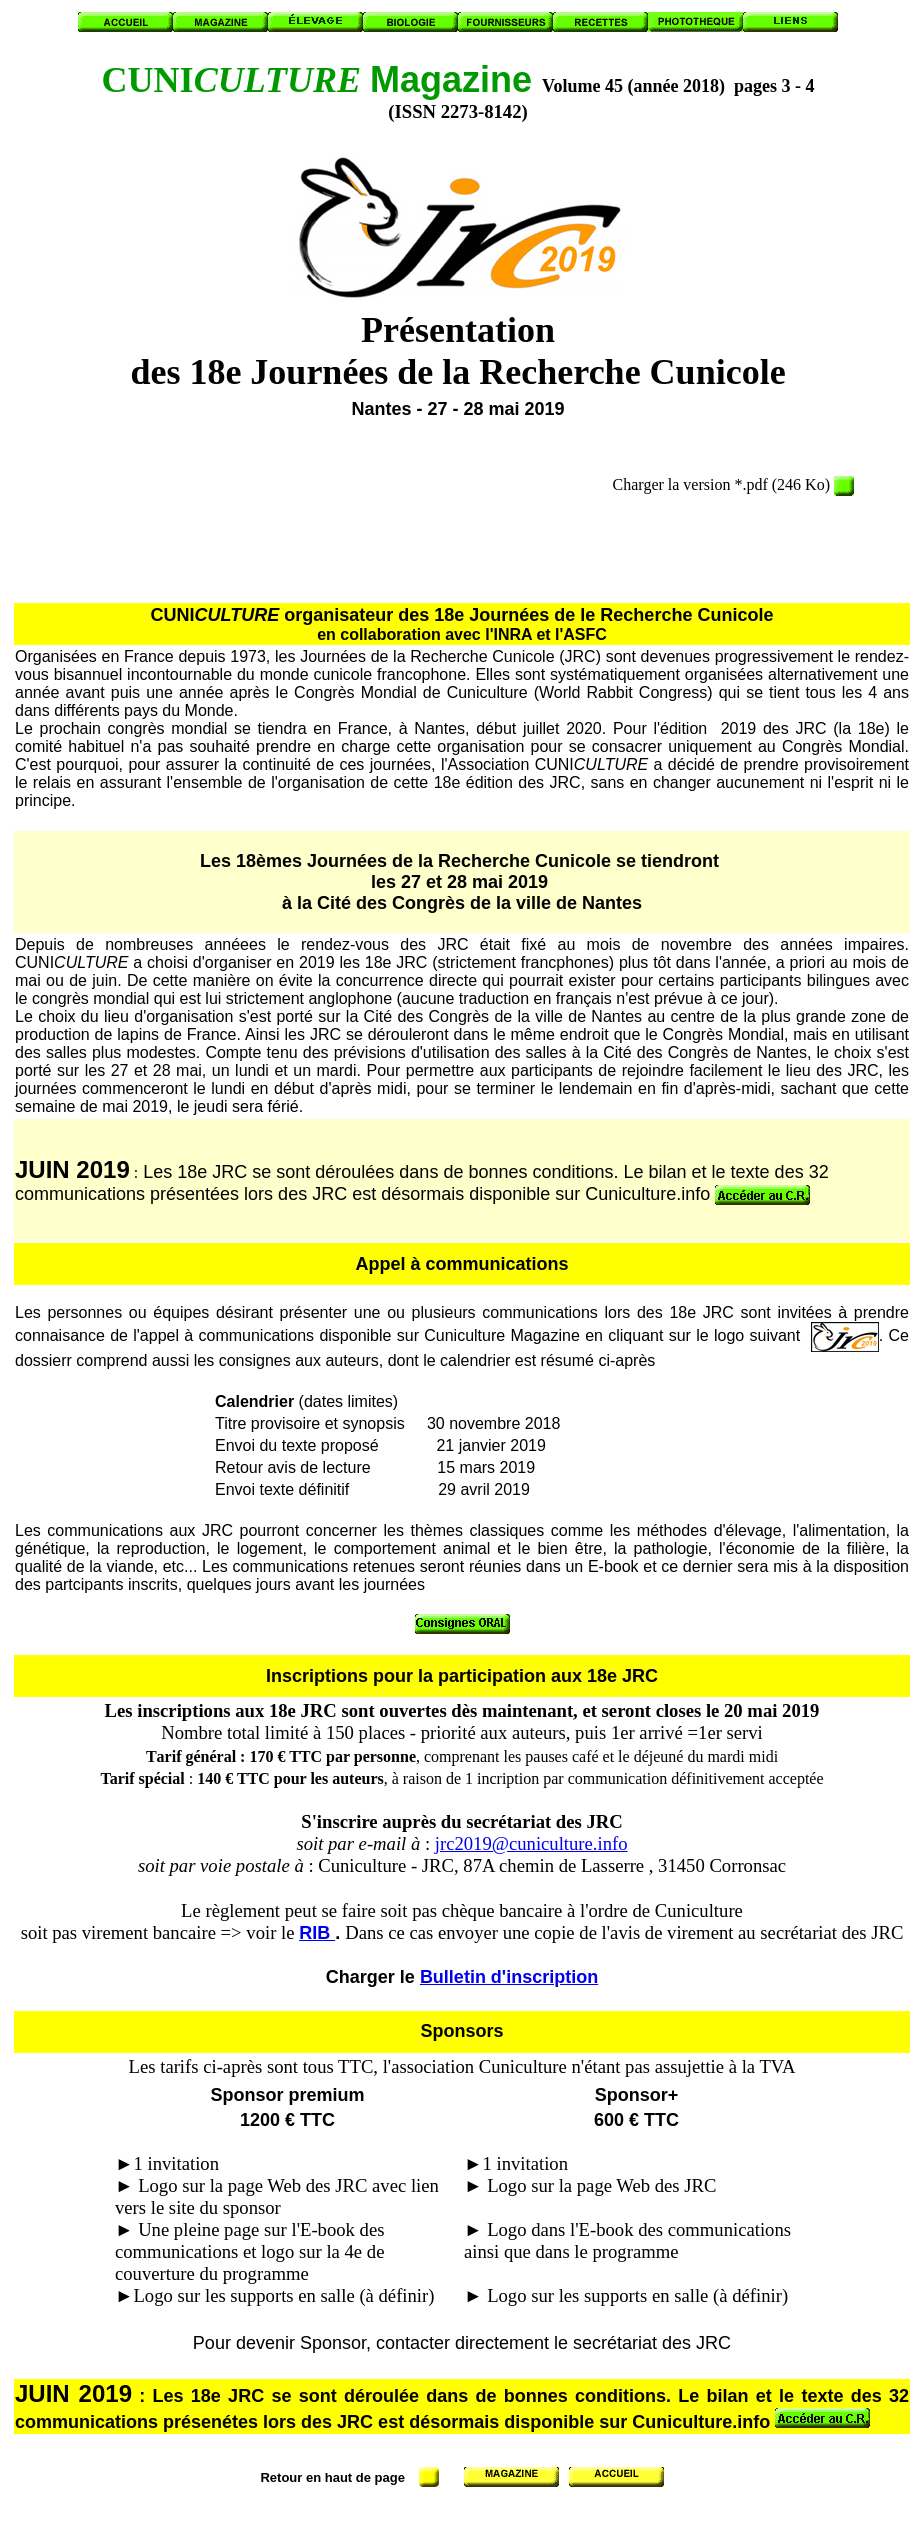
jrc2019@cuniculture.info (531, 1843)
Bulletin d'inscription (509, 1977)
